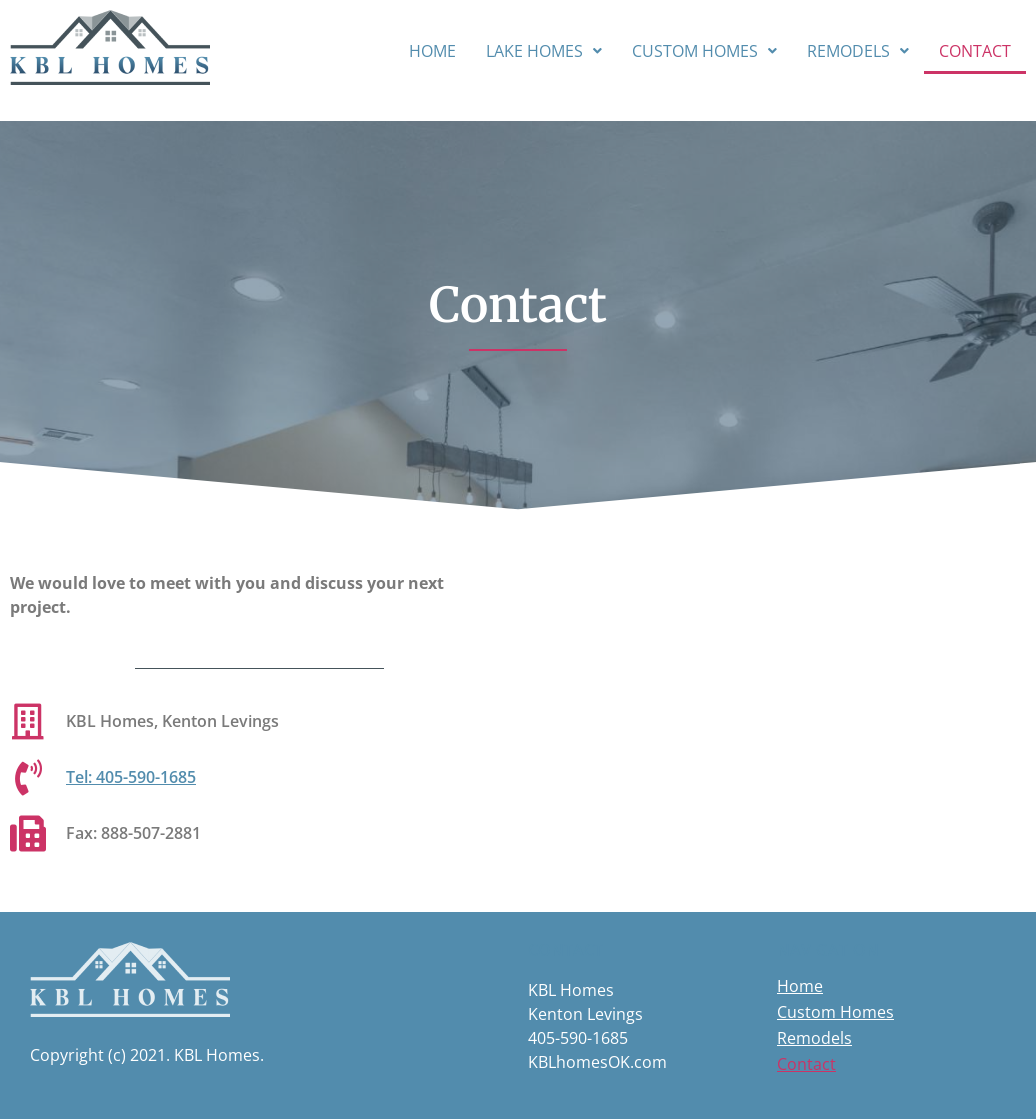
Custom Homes (704, 51)
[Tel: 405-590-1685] (28, 778)
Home (432, 51)
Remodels (858, 51)
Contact (975, 51)
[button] (544, 51)
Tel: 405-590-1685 (131, 777)
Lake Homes (544, 51)
